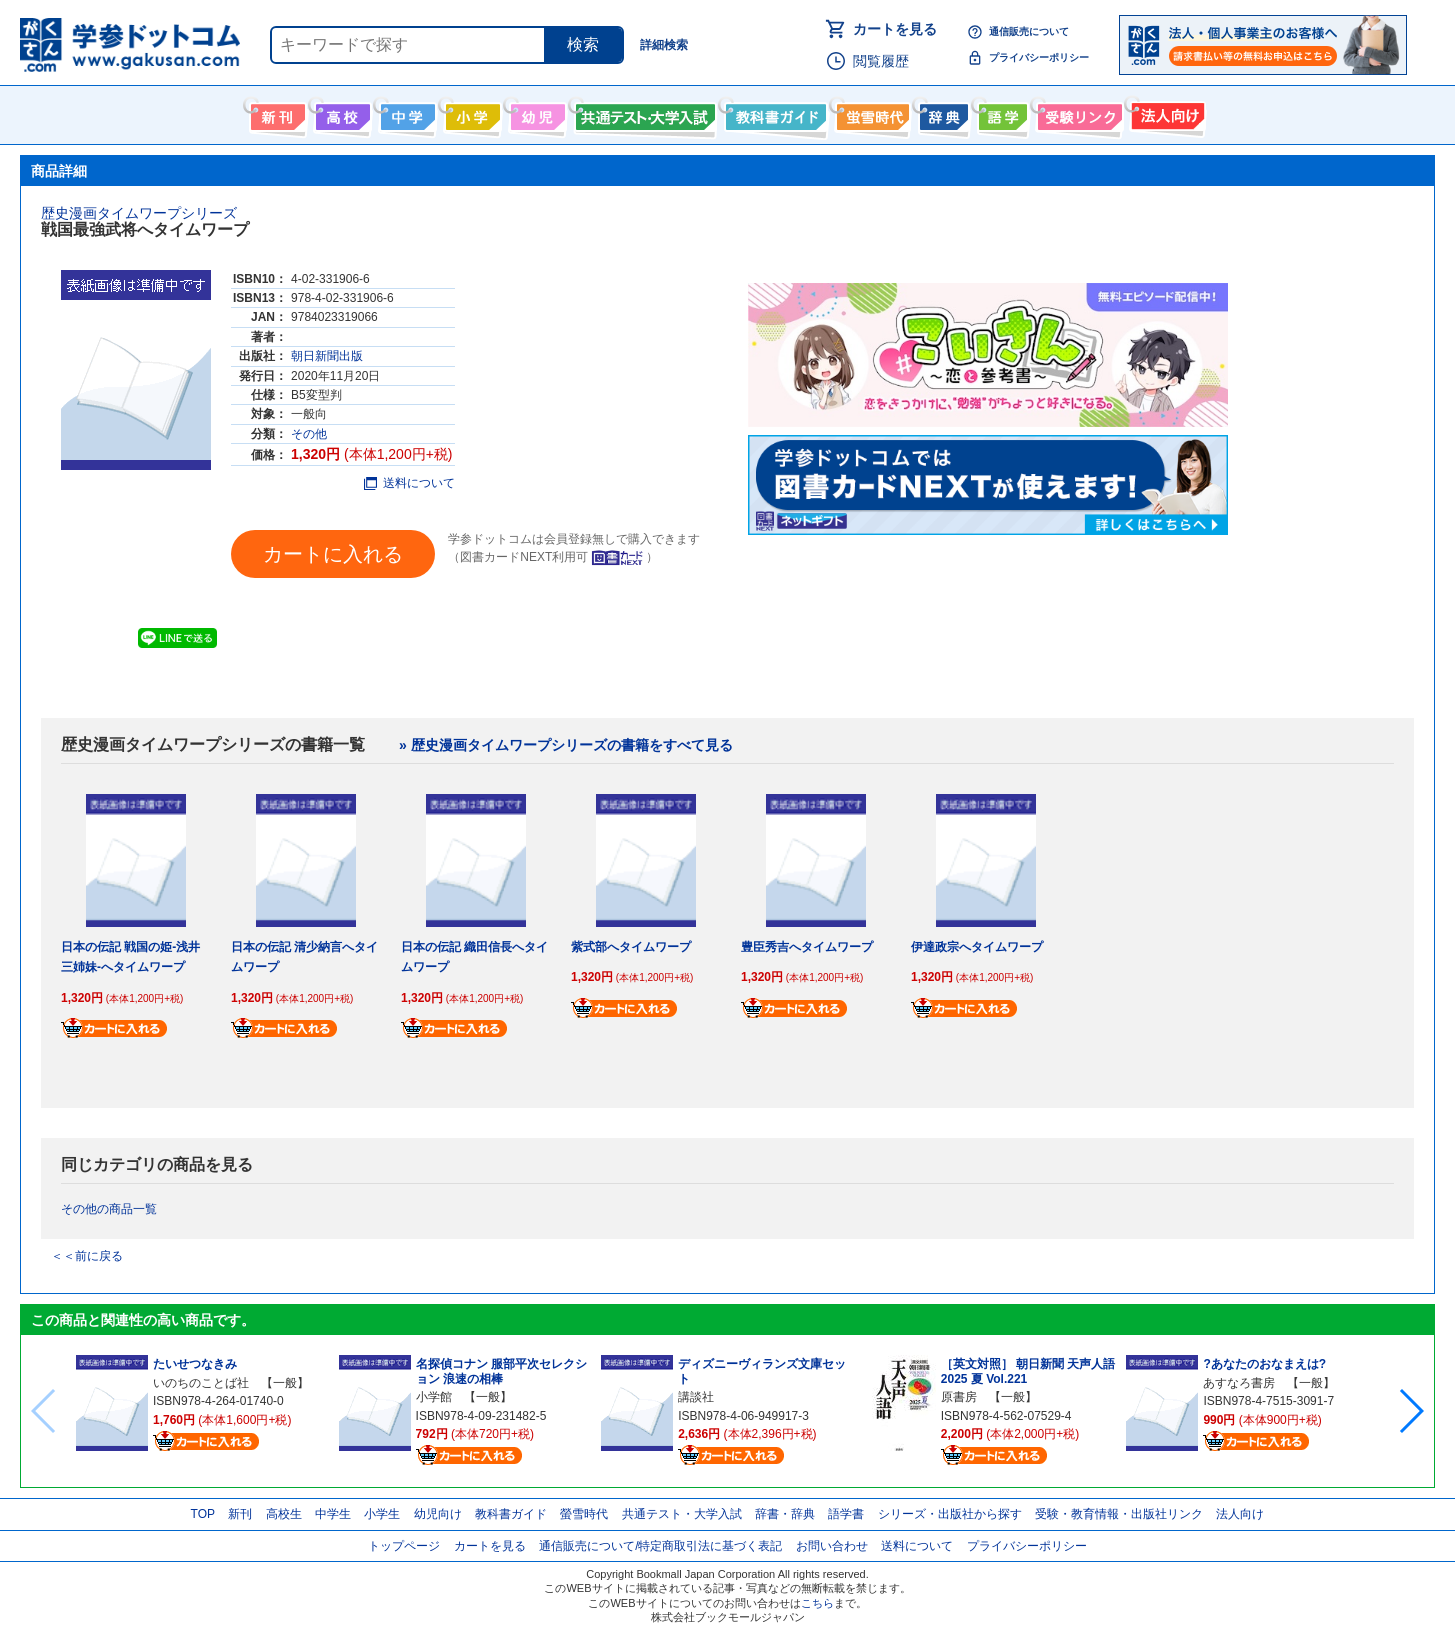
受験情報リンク (1077, 113)
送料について (409, 483)
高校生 (284, 1514)
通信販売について (1029, 31)
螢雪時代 (870, 113)
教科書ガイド (773, 113)
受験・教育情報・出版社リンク (1119, 1514)
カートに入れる (333, 554)
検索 (583, 44)
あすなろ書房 (1239, 1383)
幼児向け (535, 113)
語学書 (1000, 113)
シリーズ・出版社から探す (950, 1514)
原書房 (959, 1397)
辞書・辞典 (785, 1514)
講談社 (696, 1397)
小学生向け (470, 113)
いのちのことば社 (201, 1383)
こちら (817, 1603)
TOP (203, 1514)
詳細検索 (664, 45)
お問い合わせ (832, 1546)
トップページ (404, 1546)
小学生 (382, 1514)
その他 (309, 434)
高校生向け (340, 113)
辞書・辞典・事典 (941, 113)
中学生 (333, 1514)
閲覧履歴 (881, 61)
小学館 (434, 1397)
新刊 (240, 1514)
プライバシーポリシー (1039, 57)
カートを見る (895, 29)
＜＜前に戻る (87, 1256)
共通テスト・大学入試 (643, 113)
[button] (1410, 1411)
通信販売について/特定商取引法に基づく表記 (660, 1546)
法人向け (1165, 113)
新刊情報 (275, 113)
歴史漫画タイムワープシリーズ (139, 213)
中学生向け (405, 113)
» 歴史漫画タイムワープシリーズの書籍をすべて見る (566, 745)
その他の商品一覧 (109, 1209)
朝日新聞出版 (327, 356)
